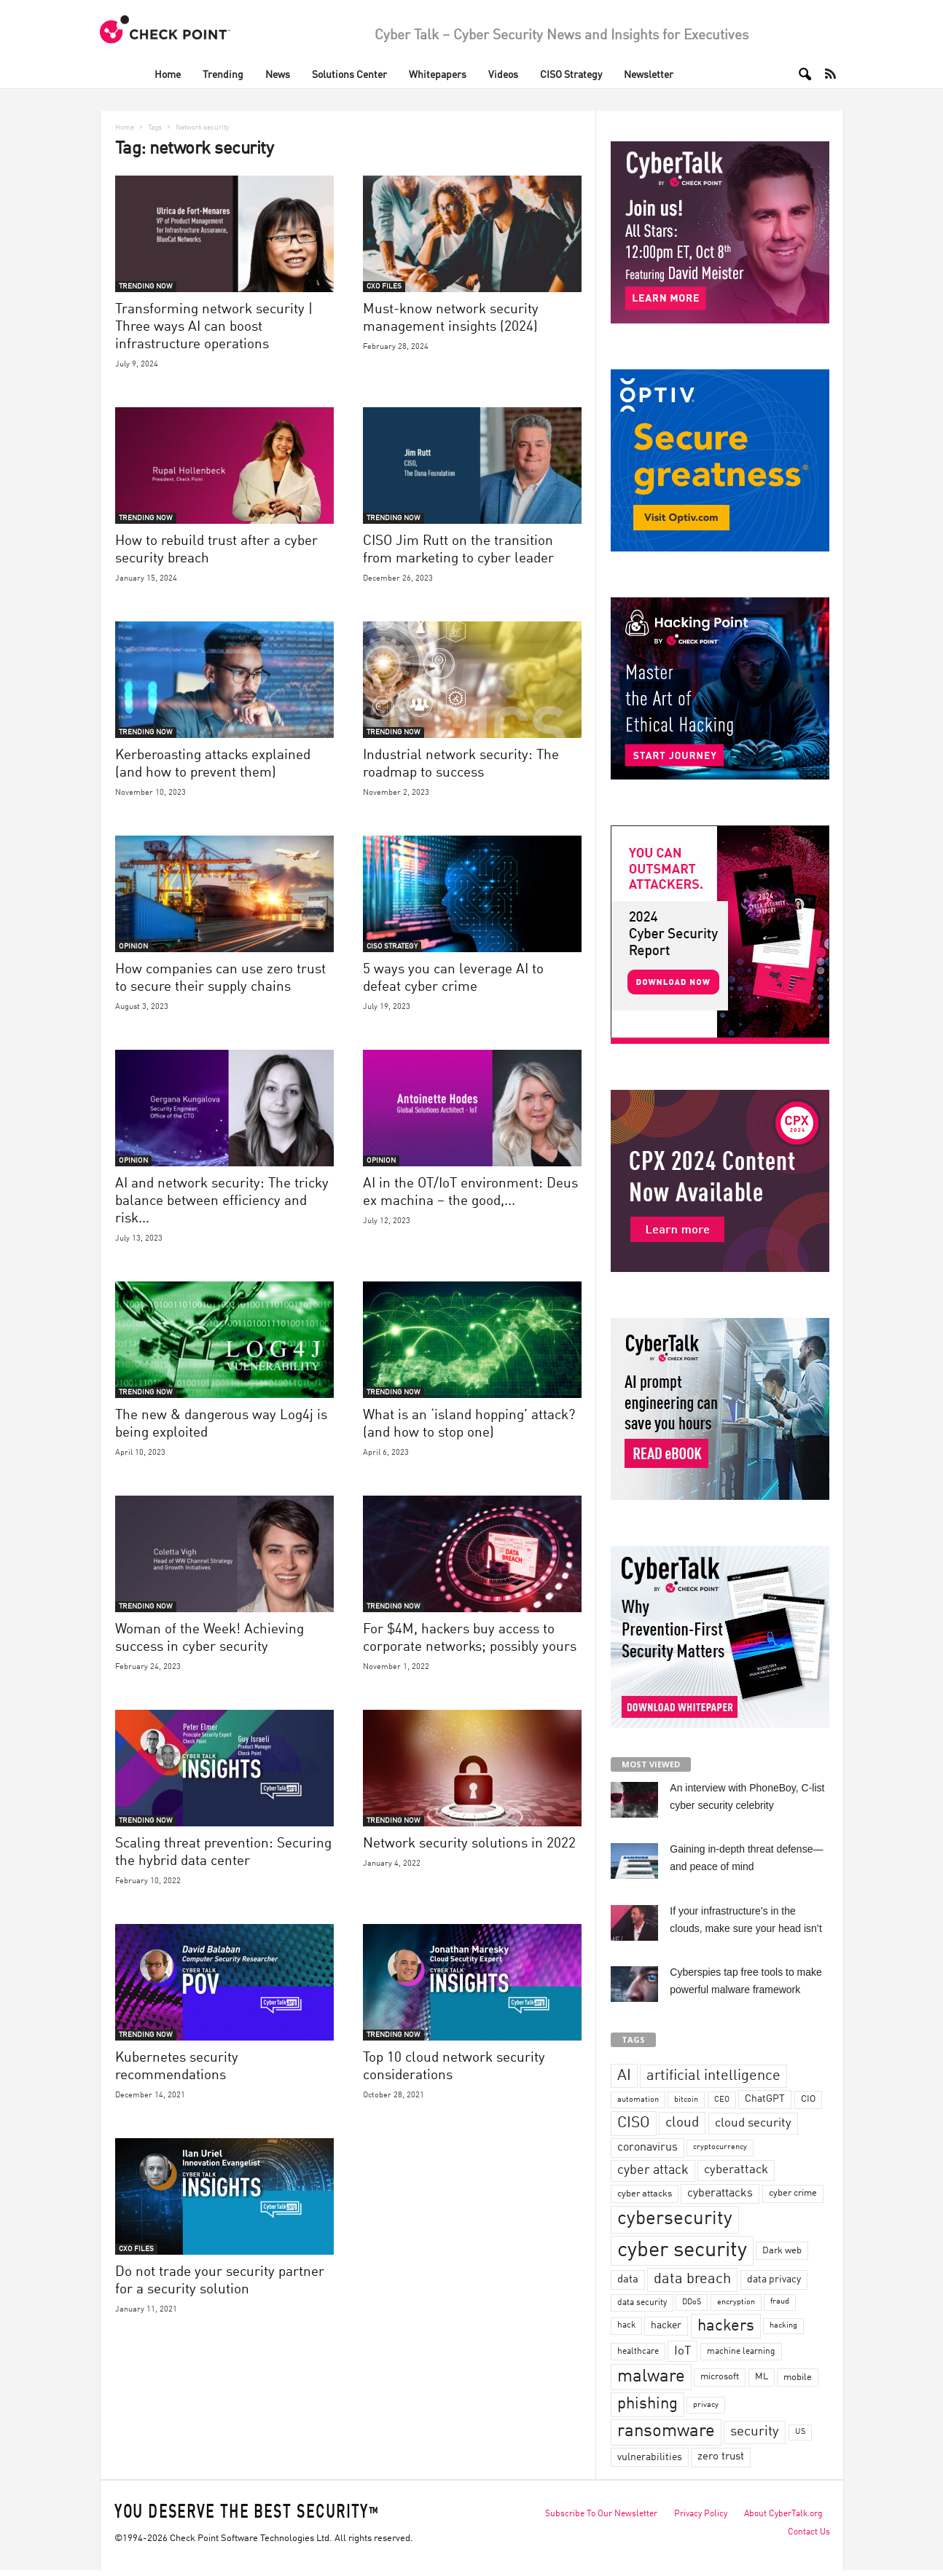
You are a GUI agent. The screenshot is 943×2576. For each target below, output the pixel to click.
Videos (503, 75)
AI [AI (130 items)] (624, 2076)
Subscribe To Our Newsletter (601, 2514)
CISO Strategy (571, 75)
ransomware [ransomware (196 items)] (666, 2431)
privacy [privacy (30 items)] (706, 2404)
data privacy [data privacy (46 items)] (774, 2279)
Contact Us (809, 2532)
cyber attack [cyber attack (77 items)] (653, 2170)
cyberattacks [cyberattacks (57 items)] (720, 2193)
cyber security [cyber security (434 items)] (682, 2250)
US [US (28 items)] (800, 2432)
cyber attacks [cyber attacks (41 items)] (644, 2194)
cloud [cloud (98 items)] (682, 2123)
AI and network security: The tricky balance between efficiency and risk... (222, 1201)
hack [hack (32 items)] (626, 2325)
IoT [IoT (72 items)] (682, 2351)
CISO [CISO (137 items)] (633, 2123)
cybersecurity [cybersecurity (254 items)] (674, 2219)
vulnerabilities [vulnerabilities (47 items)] (649, 2457)
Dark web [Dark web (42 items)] (782, 2250)
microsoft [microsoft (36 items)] (719, 2376)
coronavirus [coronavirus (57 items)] (647, 2147)
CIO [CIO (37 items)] (808, 2099)
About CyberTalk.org (783, 2514)
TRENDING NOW (146, 286)
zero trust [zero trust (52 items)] (720, 2456)
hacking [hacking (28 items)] (783, 2326)
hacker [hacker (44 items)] (666, 2325)
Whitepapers (437, 75)
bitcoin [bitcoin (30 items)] (686, 2099)
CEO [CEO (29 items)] (721, 2099)
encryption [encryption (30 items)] (736, 2302)
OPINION (133, 946)
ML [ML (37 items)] (761, 2376)
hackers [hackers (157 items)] (725, 2326)
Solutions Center (349, 75)
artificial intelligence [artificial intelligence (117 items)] (713, 2076)
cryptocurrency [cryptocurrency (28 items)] (720, 2147)
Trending (223, 75)
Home (167, 75)
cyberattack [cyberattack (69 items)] (736, 2170)
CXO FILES (384, 286)
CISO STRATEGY (392, 946)
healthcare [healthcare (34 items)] (638, 2351)
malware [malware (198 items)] (651, 2377)
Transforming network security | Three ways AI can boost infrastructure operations (214, 326)
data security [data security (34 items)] (642, 2302)
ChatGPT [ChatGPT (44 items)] (765, 2099)
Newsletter (648, 75)
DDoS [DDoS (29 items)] (691, 2302)
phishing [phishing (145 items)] (647, 2404)
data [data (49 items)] (627, 2279)
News (277, 75)
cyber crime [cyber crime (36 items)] (793, 2193)
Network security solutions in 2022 (469, 1843)
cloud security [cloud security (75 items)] (753, 2123)
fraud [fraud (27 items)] (779, 2302)
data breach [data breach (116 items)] (692, 2279)
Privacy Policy (700, 2514)
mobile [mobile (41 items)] (797, 2377)
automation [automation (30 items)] (638, 2099)
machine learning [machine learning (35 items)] (741, 2351)
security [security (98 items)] (754, 2431)
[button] (800, 74)
